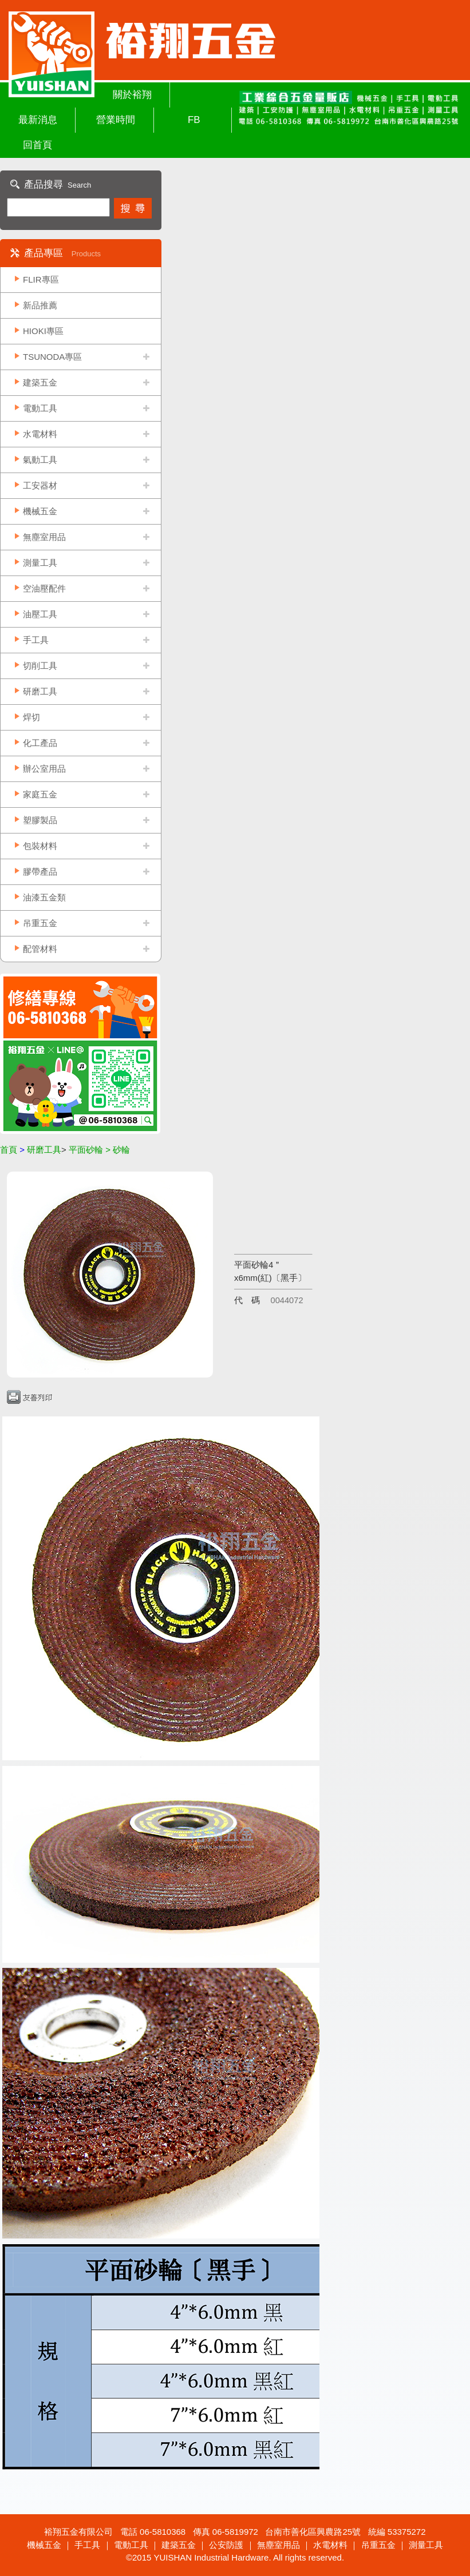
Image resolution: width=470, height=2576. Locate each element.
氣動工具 (40, 460)
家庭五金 (40, 794)
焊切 (31, 717)
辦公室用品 (44, 768)
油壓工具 (40, 614)
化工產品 (40, 743)
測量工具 (40, 562)
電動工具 (40, 408)
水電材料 (40, 434)
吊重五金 (40, 923)
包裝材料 (40, 846)
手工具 (36, 640)
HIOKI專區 (43, 331)
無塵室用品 (44, 537)
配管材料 (40, 949)
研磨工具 (40, 691)
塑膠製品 (40, 820)
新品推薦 (40, 305)
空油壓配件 (44, 588)
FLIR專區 (41, 279)
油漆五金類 (44, 897)
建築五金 (40, 382)
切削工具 (40, 665)
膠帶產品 (40, 871)
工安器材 (40, 485)
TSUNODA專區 (52, 357)
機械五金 (40, 511)
